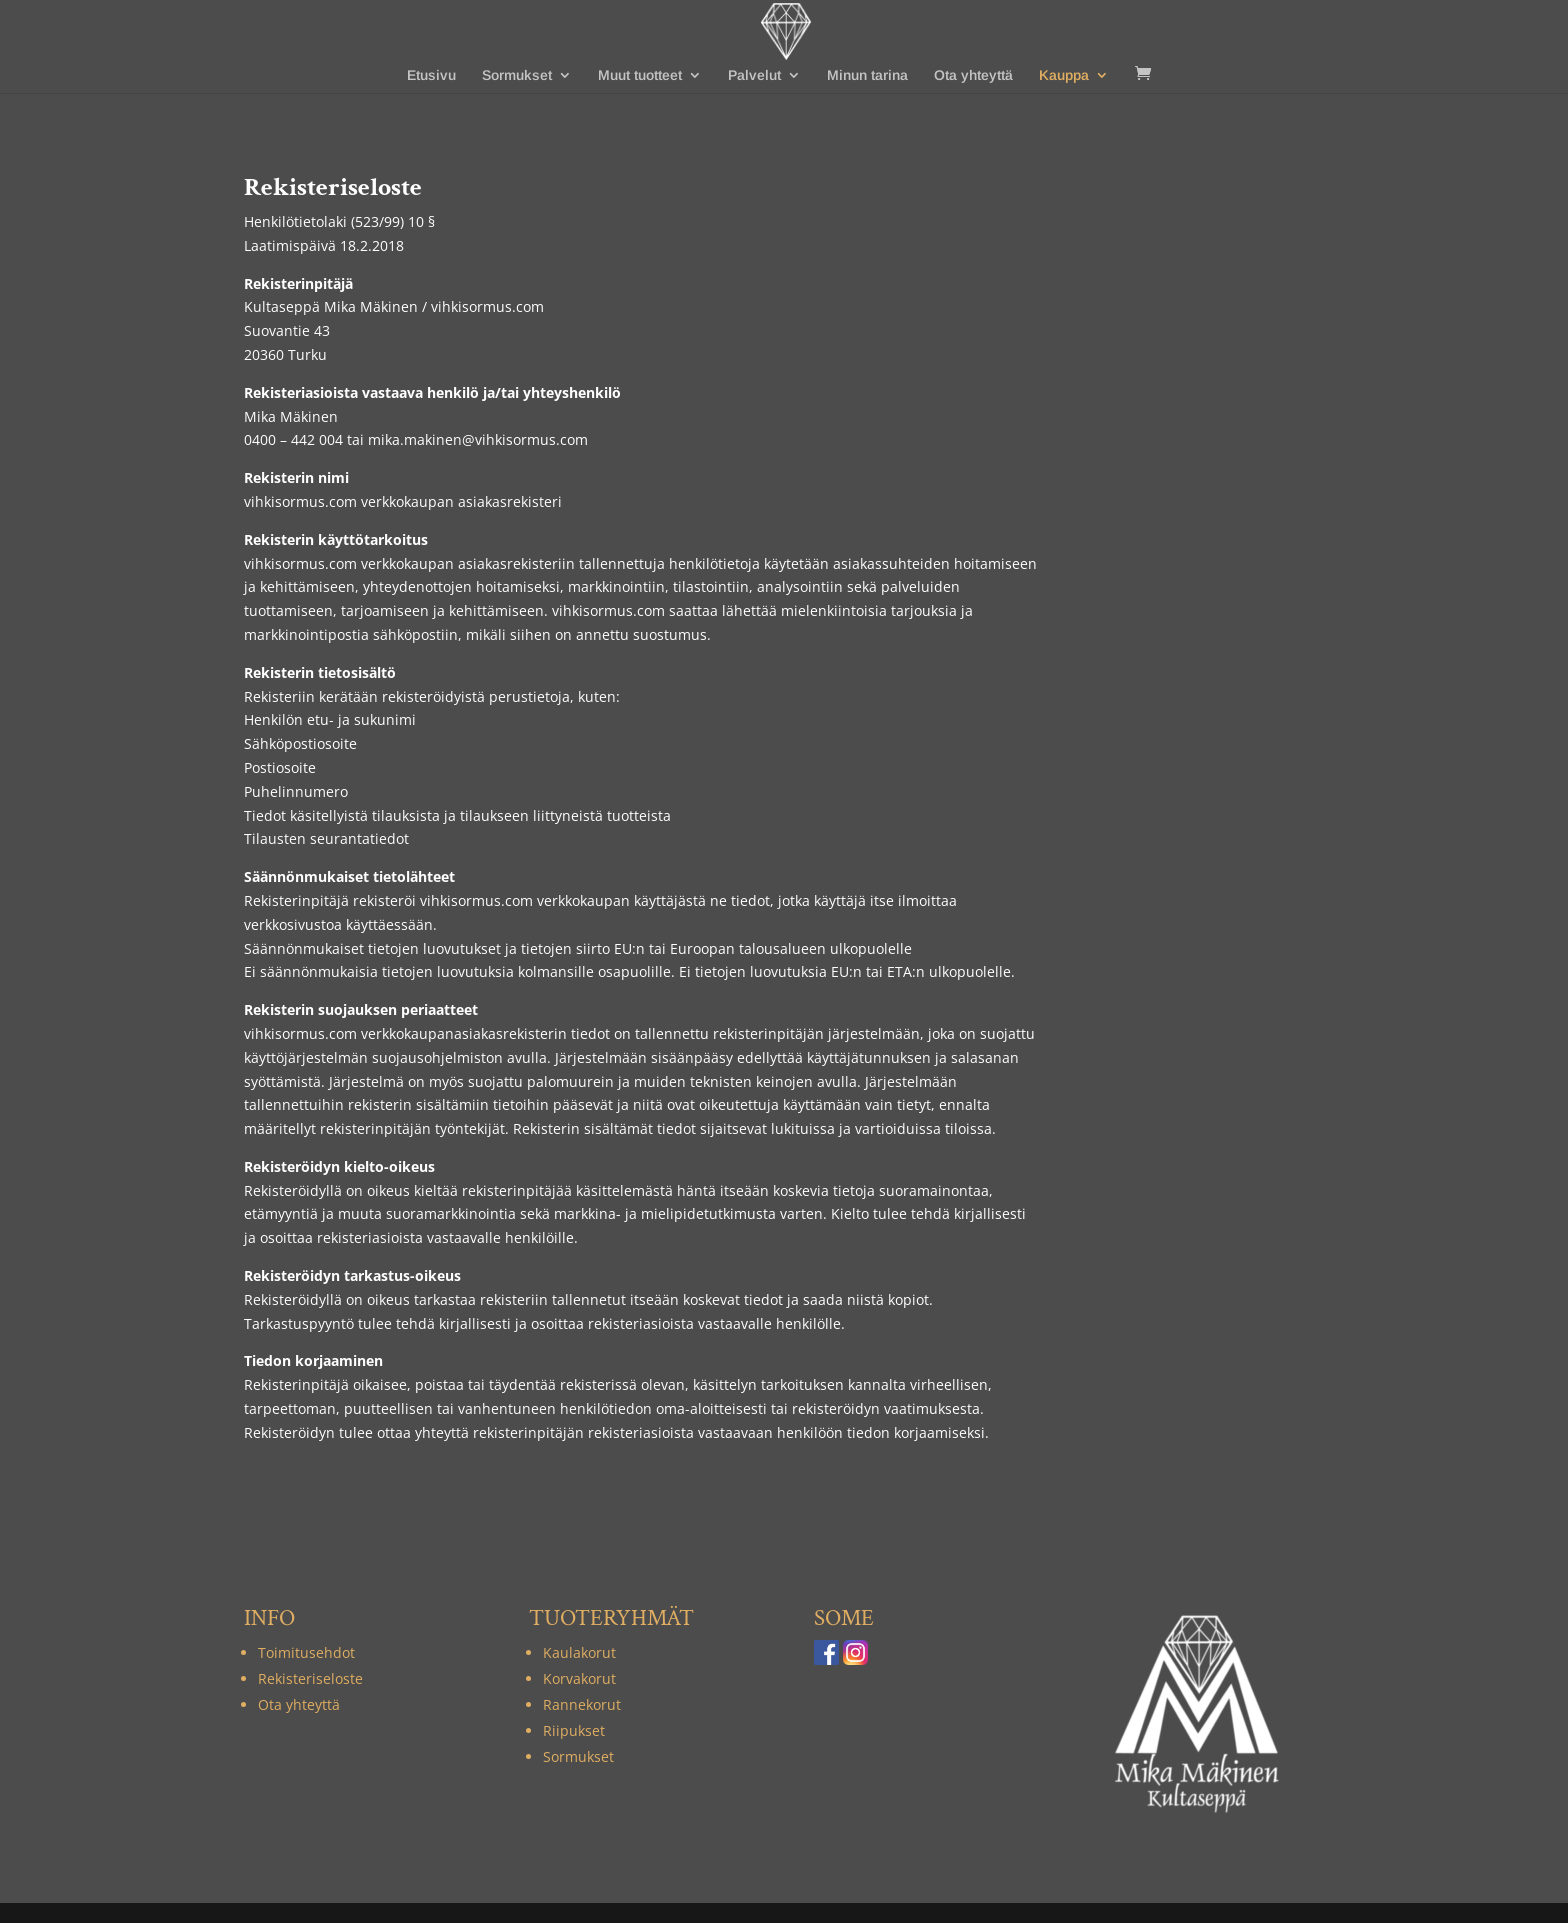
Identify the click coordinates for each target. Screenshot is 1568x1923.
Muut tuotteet (640, 75)
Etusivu (431, 75)
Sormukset (517, 75)
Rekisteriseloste (310, 1678)
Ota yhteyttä (973, 75)
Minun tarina (867, 75)
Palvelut (754, 75)
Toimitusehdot (306, 1652)
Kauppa (1064, 75)
